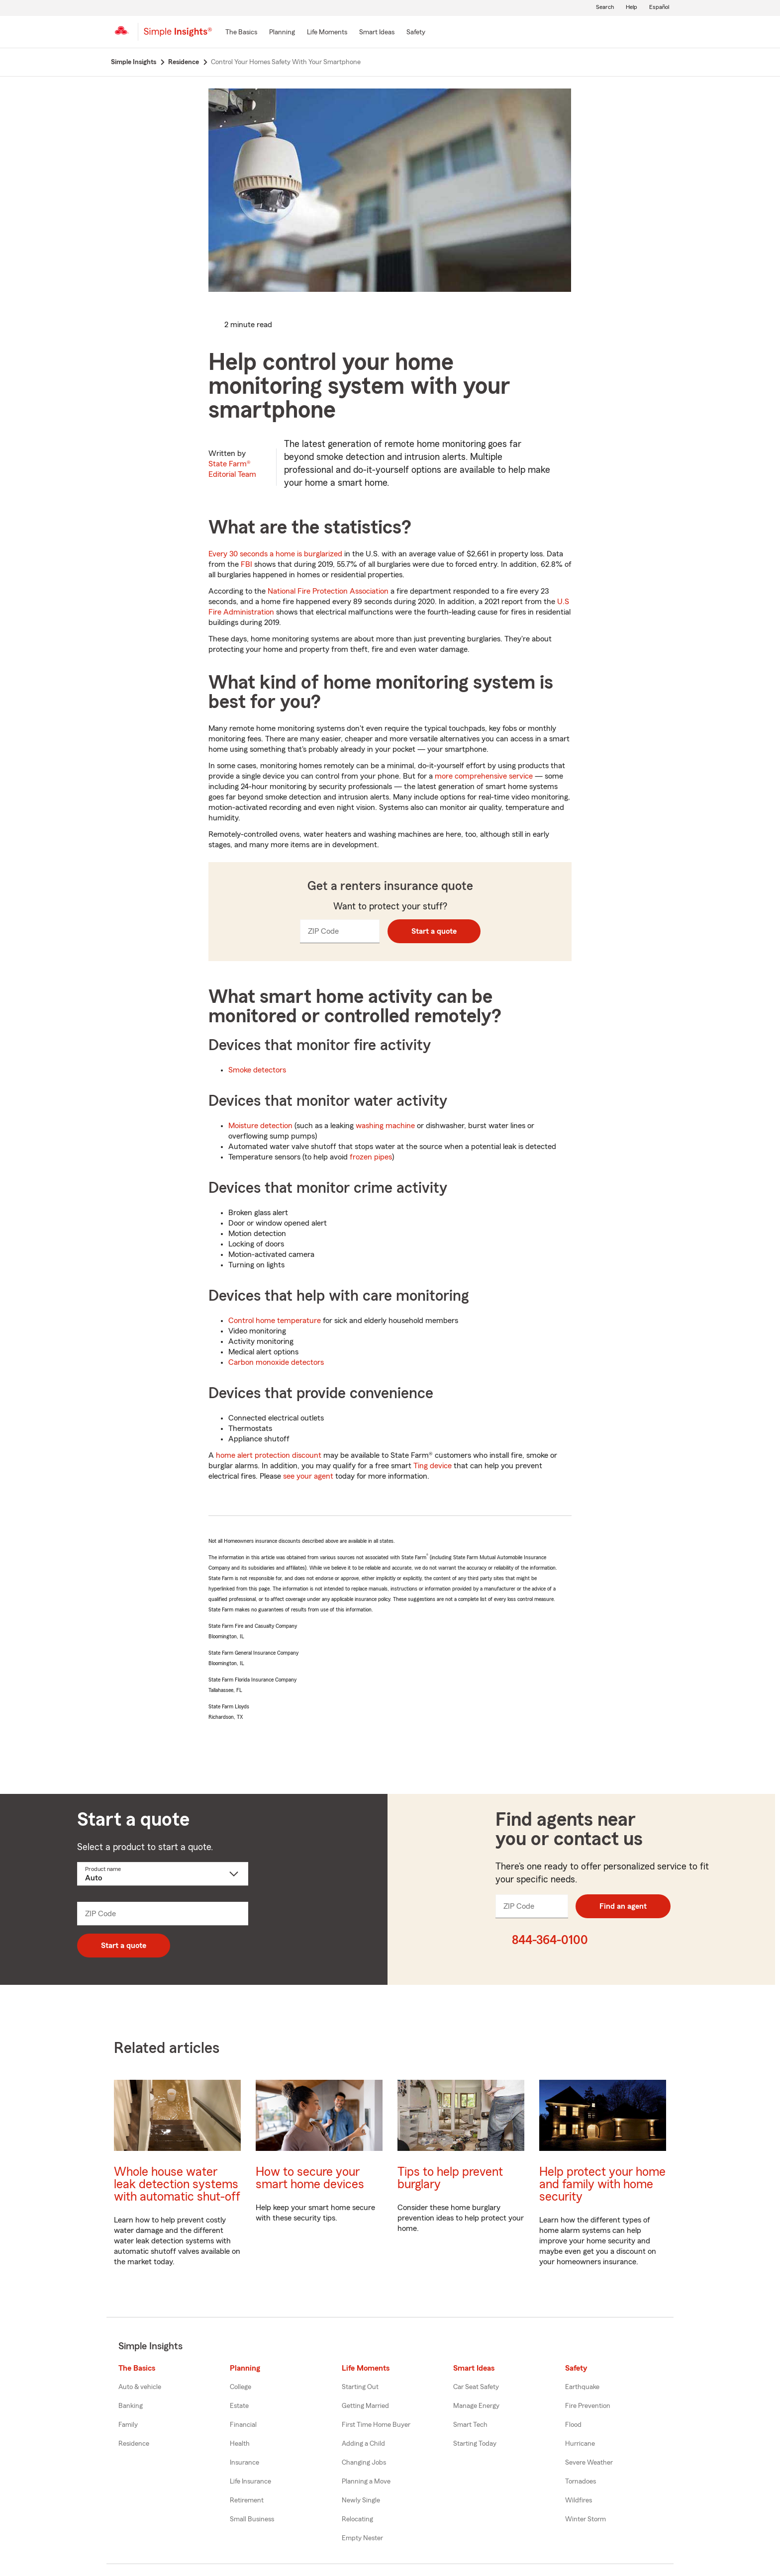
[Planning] (282, 33)
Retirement (247, 2500)
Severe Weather (589, 2462)
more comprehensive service (484, 776)
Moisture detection (260, 1126)
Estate (239, 2405)
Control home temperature (274, 1321)
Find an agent (623, 1906)
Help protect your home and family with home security (602, 2184)
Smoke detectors (257, 1070)
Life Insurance (250, 2481)
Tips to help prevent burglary (450, 2178)
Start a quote (434, 931)
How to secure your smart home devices (310, 2178)
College (240, 2387)
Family (128, 2424)
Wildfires (578, 2500)
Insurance (244, 2462)
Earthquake (582, 2387)
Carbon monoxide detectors (276, 1362)
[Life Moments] (327, 33)
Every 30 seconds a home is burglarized (275, 554)
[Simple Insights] (177, 36)
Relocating (357, 2519)
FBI (246, 564)
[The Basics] (241, 33)
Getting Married (365, 2405)
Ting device (432, 1466)
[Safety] (415, 33)
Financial (243, 2424)
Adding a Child (363, 2443)
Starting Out (360, 2387)
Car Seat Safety (476, 2387)
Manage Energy (476, 2405)
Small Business (252, 2519)
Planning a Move (366, 2481)
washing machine (385, 1126)
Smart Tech (470, 2424)
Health (240, 2443)
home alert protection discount (268, 1455)
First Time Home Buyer (376, 2424)
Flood (573, 2424)
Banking (130, 2405)
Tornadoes (580, 2481)
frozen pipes (371, 1157)
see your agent (308, 1476)
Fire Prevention (587, 2405)
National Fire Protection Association (328, 591)
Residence (133, 2443)
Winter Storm (585, 2519)
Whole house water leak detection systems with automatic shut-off (177, 2184)
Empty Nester (362, 2538)
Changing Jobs (364, 2462)
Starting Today (474, 2443)
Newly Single (361, 2500)
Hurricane (580, 2443)
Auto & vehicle (139, 2387)
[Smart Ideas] (376, 33)
